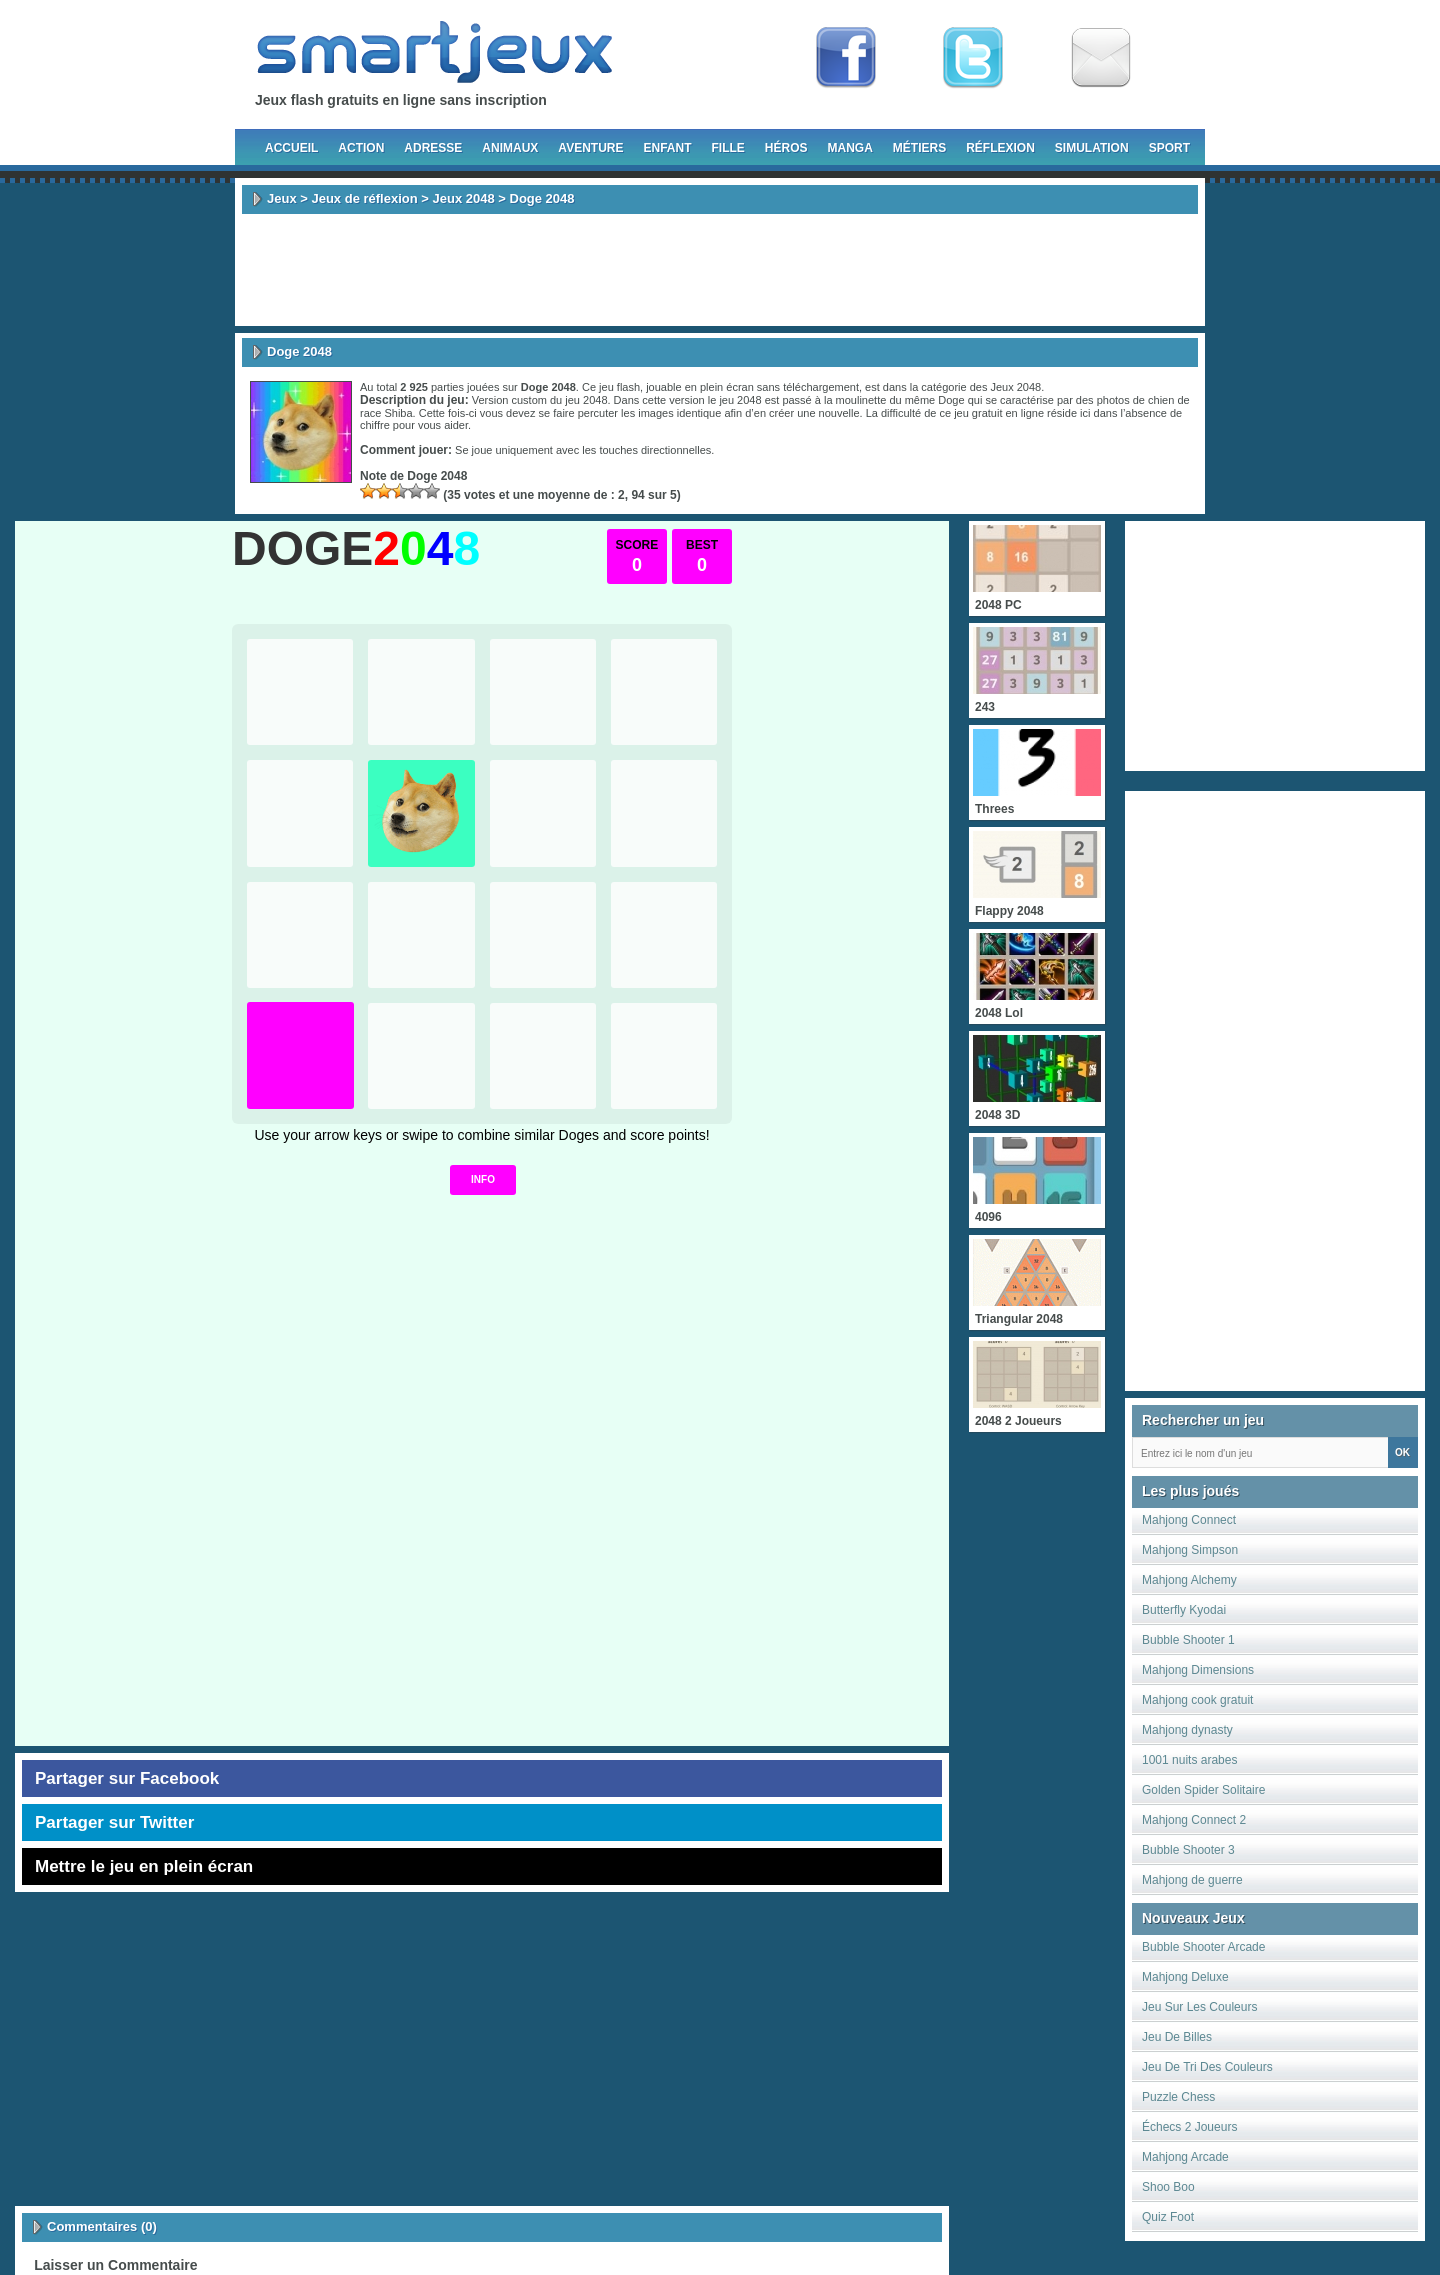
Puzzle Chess (1178, 2097)
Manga (850, 148)
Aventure (590, 148)
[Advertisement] (720, 270)
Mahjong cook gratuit (1197, 1700)
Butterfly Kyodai (1184, 1610)
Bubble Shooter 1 (1188, 1640)
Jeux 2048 (464, 198)
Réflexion (1000, 148)
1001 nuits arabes (1189, 1760)
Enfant (667, 148)
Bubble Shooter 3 (1188, 1850)
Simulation (1092, 148)
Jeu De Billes (1177, 2037)
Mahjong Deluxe (1185, 1977)
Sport (1169, 148)
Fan (846, 58)
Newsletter (1101, 58)
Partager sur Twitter (114, 1822)
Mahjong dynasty (1187, 1730)
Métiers (919, 148)
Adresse (433, 148)
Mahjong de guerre (1192, 1880)
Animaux (510, 148)
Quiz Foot (1168, 2217)
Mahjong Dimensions (1198, 1670)
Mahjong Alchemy (1189, 1580)
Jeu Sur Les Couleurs (1199, 2007)
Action (361, 148)
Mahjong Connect (1189, 1520)
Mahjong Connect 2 (1194, 1820)
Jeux (282, 198)
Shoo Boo (1168, 2187)
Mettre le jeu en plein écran (144, 1866)
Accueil (291, 148)
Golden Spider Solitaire (1203, 1790)
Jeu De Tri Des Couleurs (1207, 2067)
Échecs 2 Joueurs (1189, 2127)
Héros (786, 148)
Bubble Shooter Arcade (1203, 1947)
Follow (973, 58)
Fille (727, 148)
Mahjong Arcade (1185, 2157)
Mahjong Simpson (1190, 1550)
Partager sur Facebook (127, 1778)
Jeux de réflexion (364, 198)
